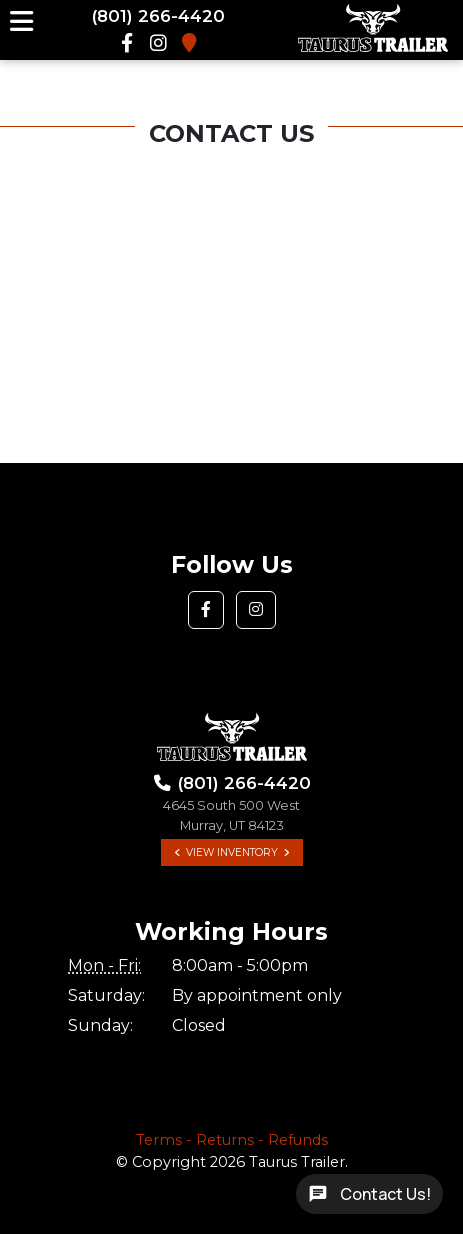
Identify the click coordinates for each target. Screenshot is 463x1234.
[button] (206, 610)
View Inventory (232, 852)
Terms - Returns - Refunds (232, 1140)
